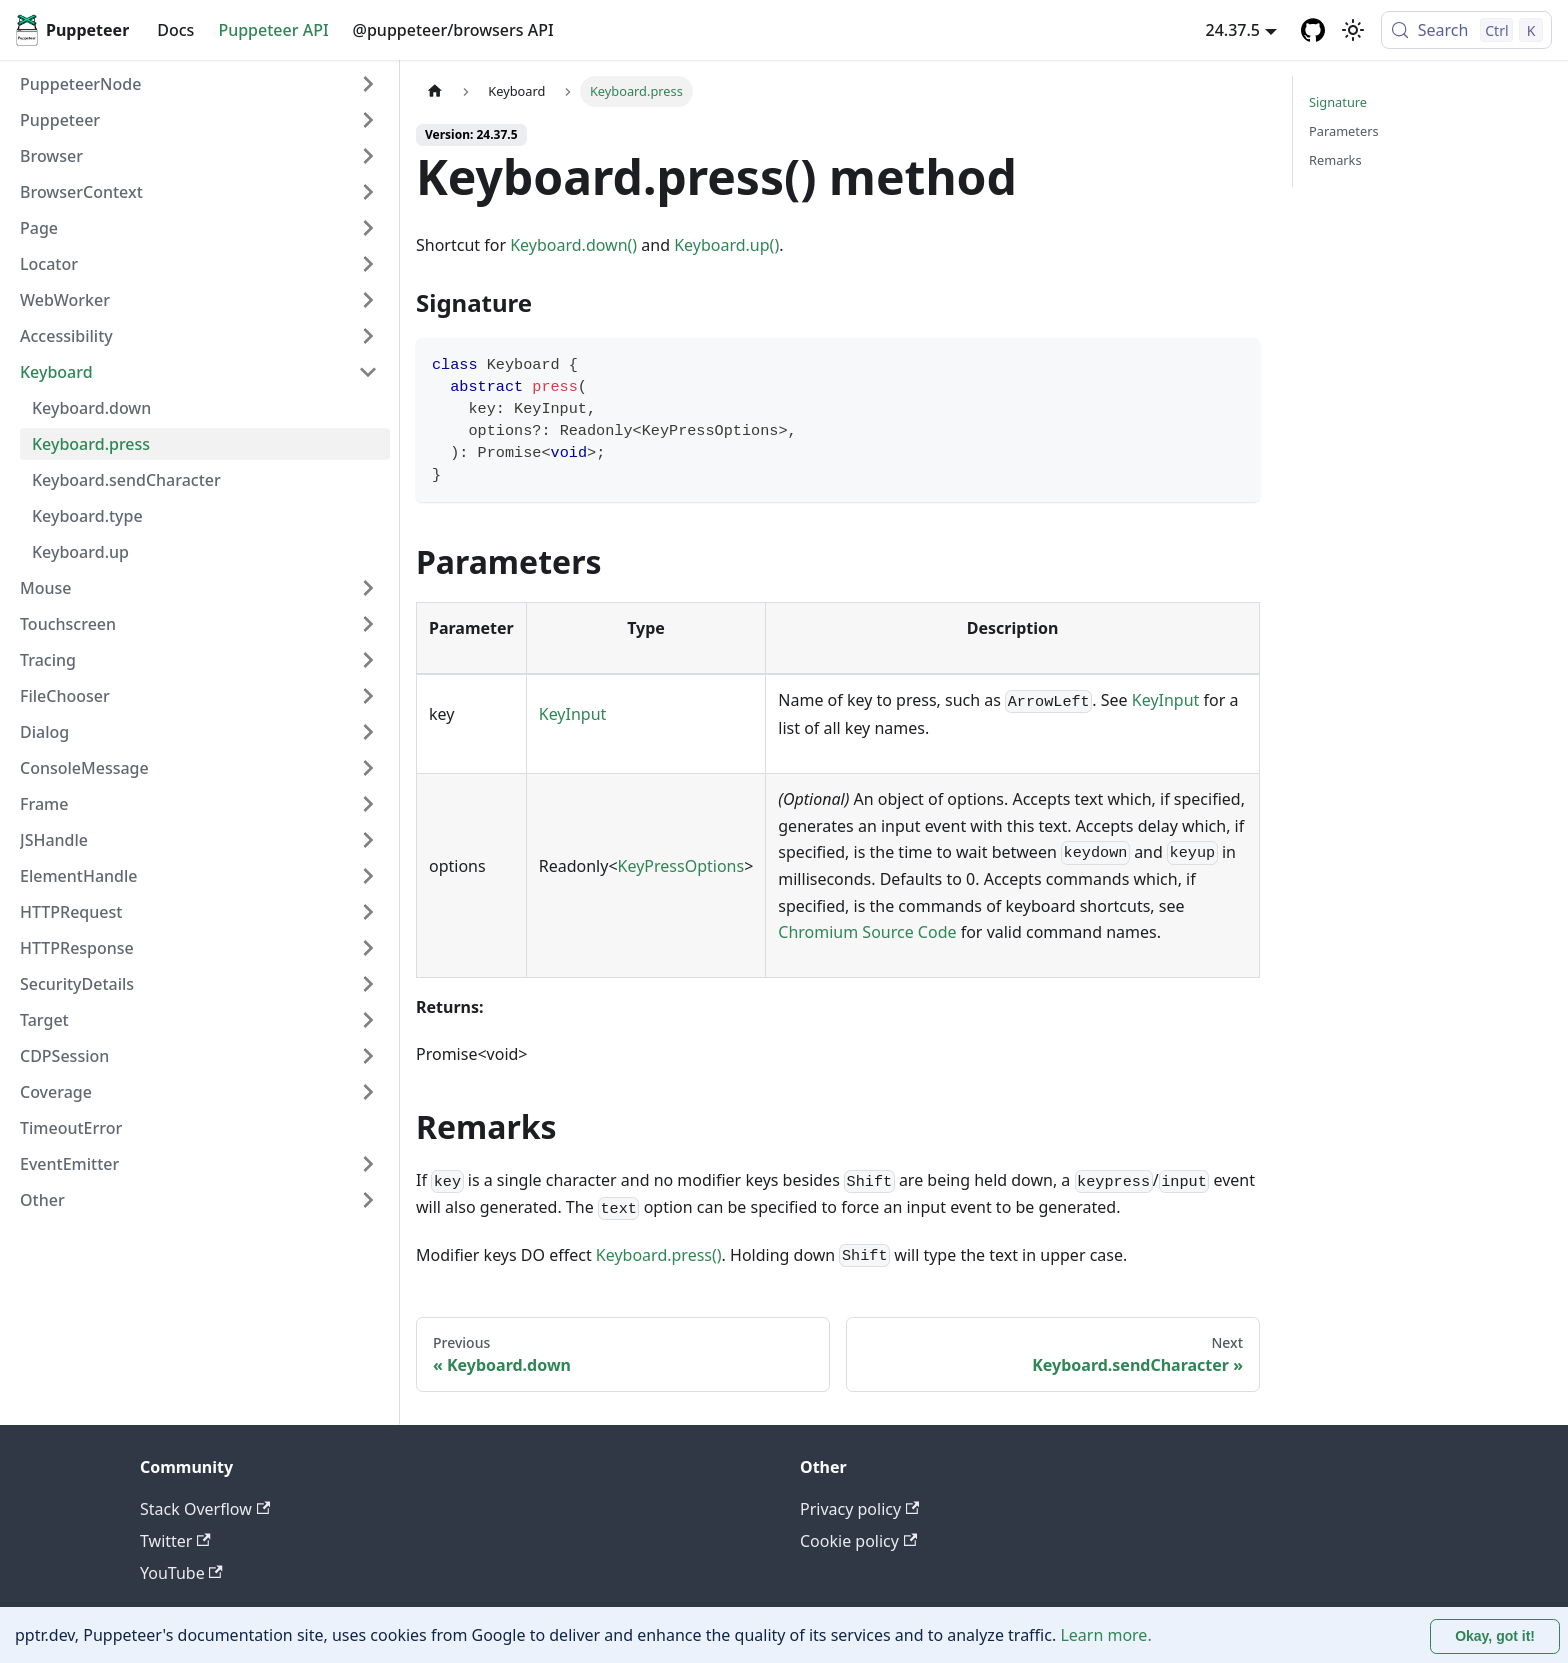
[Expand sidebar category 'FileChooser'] (368, 696)
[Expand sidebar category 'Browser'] (368, 156)
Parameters (1344, 131)
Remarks (1335, 160)
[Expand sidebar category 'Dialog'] (368, 732)
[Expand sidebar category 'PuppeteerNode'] (368, 84)
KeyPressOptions (681, 866)
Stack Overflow (205, 1509)
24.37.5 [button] (1233, 30)
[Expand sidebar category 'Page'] (368, 228)
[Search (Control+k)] (1466, 30)
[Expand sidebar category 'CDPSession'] (368, 1056)
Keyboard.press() (659, 1255)
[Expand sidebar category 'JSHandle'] (368, 840)
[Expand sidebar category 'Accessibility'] (368, 336)
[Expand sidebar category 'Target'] (368, 1020)
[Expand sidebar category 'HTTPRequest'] (368, 912)
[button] (199, 120)
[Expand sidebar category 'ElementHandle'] (368, 876)
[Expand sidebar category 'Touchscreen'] (368, 624)
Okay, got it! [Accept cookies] (1495, 1636)
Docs (175, 30)
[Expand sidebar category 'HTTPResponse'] (368, 948)
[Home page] (435, 91)
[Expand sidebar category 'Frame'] (368, 804)
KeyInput (573, 714)
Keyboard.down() (573, 245)
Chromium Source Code (867, 932)
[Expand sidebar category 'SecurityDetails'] (368, 984)
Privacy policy (859, 1509)
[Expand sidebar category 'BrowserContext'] (368, 192)
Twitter (175, 1541)
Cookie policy (858, 1541)
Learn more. (1105, 1635)
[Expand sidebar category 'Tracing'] (368, 660)
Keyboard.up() (726, 245)
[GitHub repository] (1313, 30)
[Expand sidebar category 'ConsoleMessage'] (368, 768)
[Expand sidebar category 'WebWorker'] (368, 300)
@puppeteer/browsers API (453, 30)
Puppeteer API (273, 30)
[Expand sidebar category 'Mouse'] (368, 588)
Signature (1338, 102)
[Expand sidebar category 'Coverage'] (368, 1092)
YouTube (181, 1573)
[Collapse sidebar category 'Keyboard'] (368, 372)
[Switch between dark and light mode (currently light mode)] (1353, 30)
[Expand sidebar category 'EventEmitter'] (368, 1164)
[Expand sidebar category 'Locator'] (368, 264)
